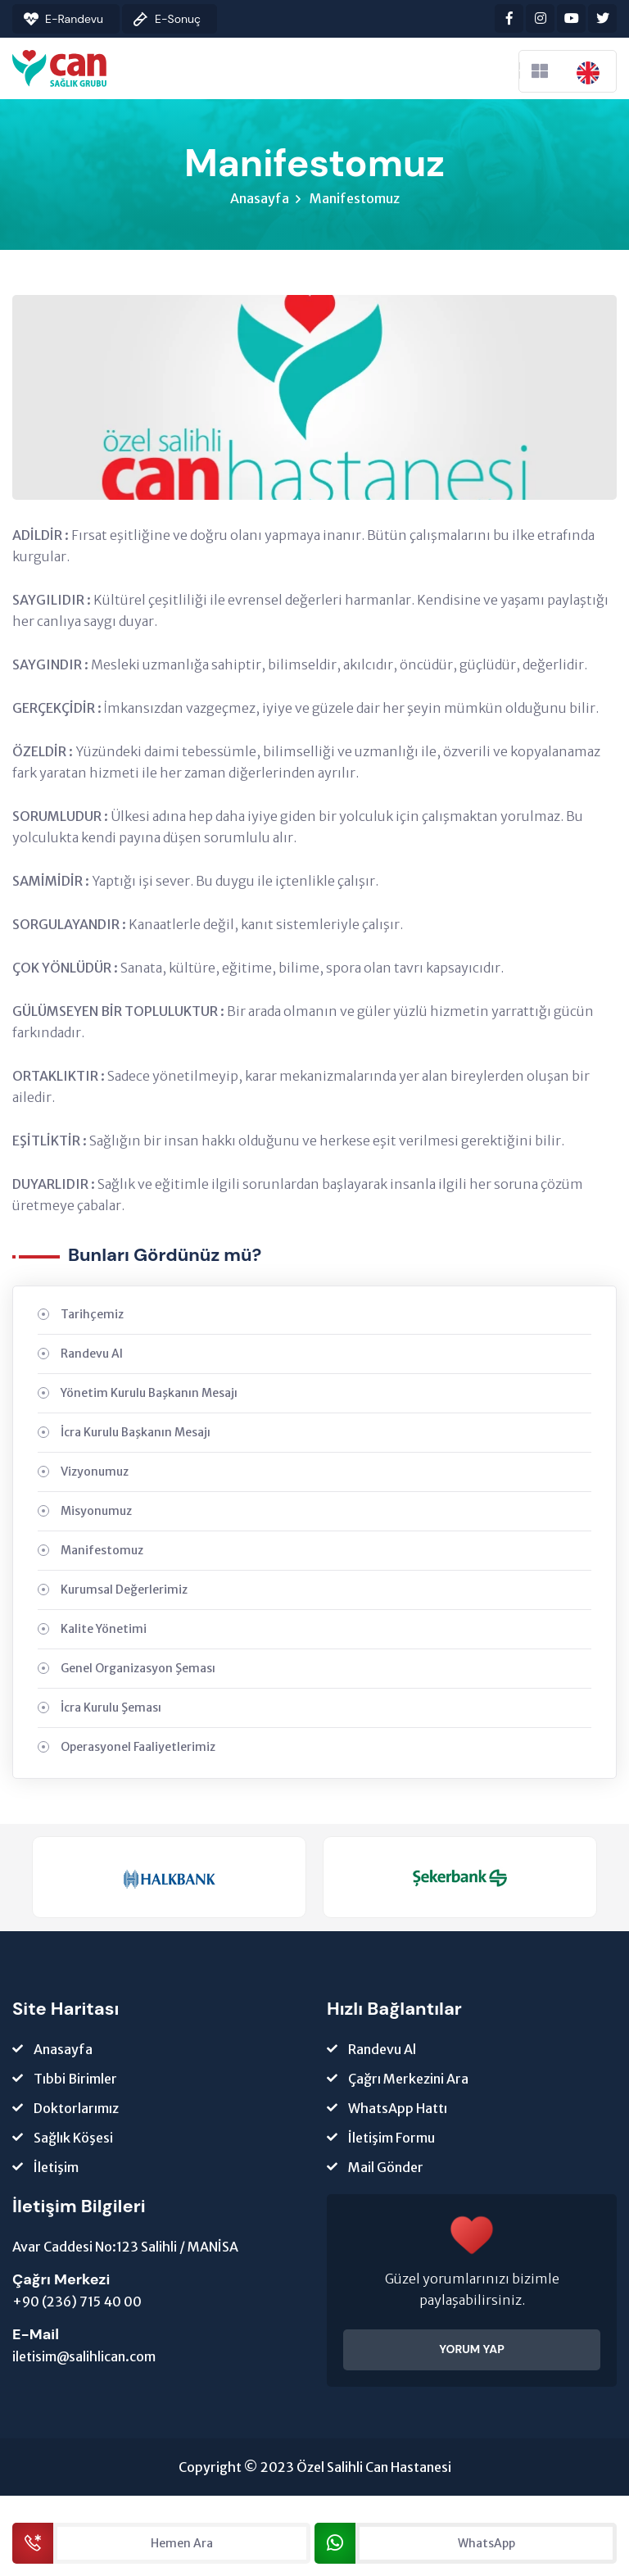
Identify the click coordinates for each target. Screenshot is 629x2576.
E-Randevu (74, 18)
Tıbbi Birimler (75, 2080)
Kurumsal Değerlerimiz (124, 1591)
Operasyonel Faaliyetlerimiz (138, 1748)
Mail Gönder (385, 2169)
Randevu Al (92, 1355)
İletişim (56, 2169)
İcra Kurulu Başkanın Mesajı (135, 1433)
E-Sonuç (178, 18)
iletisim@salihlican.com (84, 2358)
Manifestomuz (355, 200)
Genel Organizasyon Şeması (138, 1669)
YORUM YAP (472, 2350)
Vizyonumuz (95, 1473)
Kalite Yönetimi (104, 1630)
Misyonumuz (96, 1512)
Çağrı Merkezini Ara (408, 2080)
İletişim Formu (391, 2139)
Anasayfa (259, 200)
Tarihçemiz (92, 1315)
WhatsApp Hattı (397, 2110)
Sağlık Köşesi (73, 2139)
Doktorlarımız (76, 2110)
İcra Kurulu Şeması (111, 1709)
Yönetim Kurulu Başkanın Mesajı (149, 1394)
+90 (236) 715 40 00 (77, 2303)
